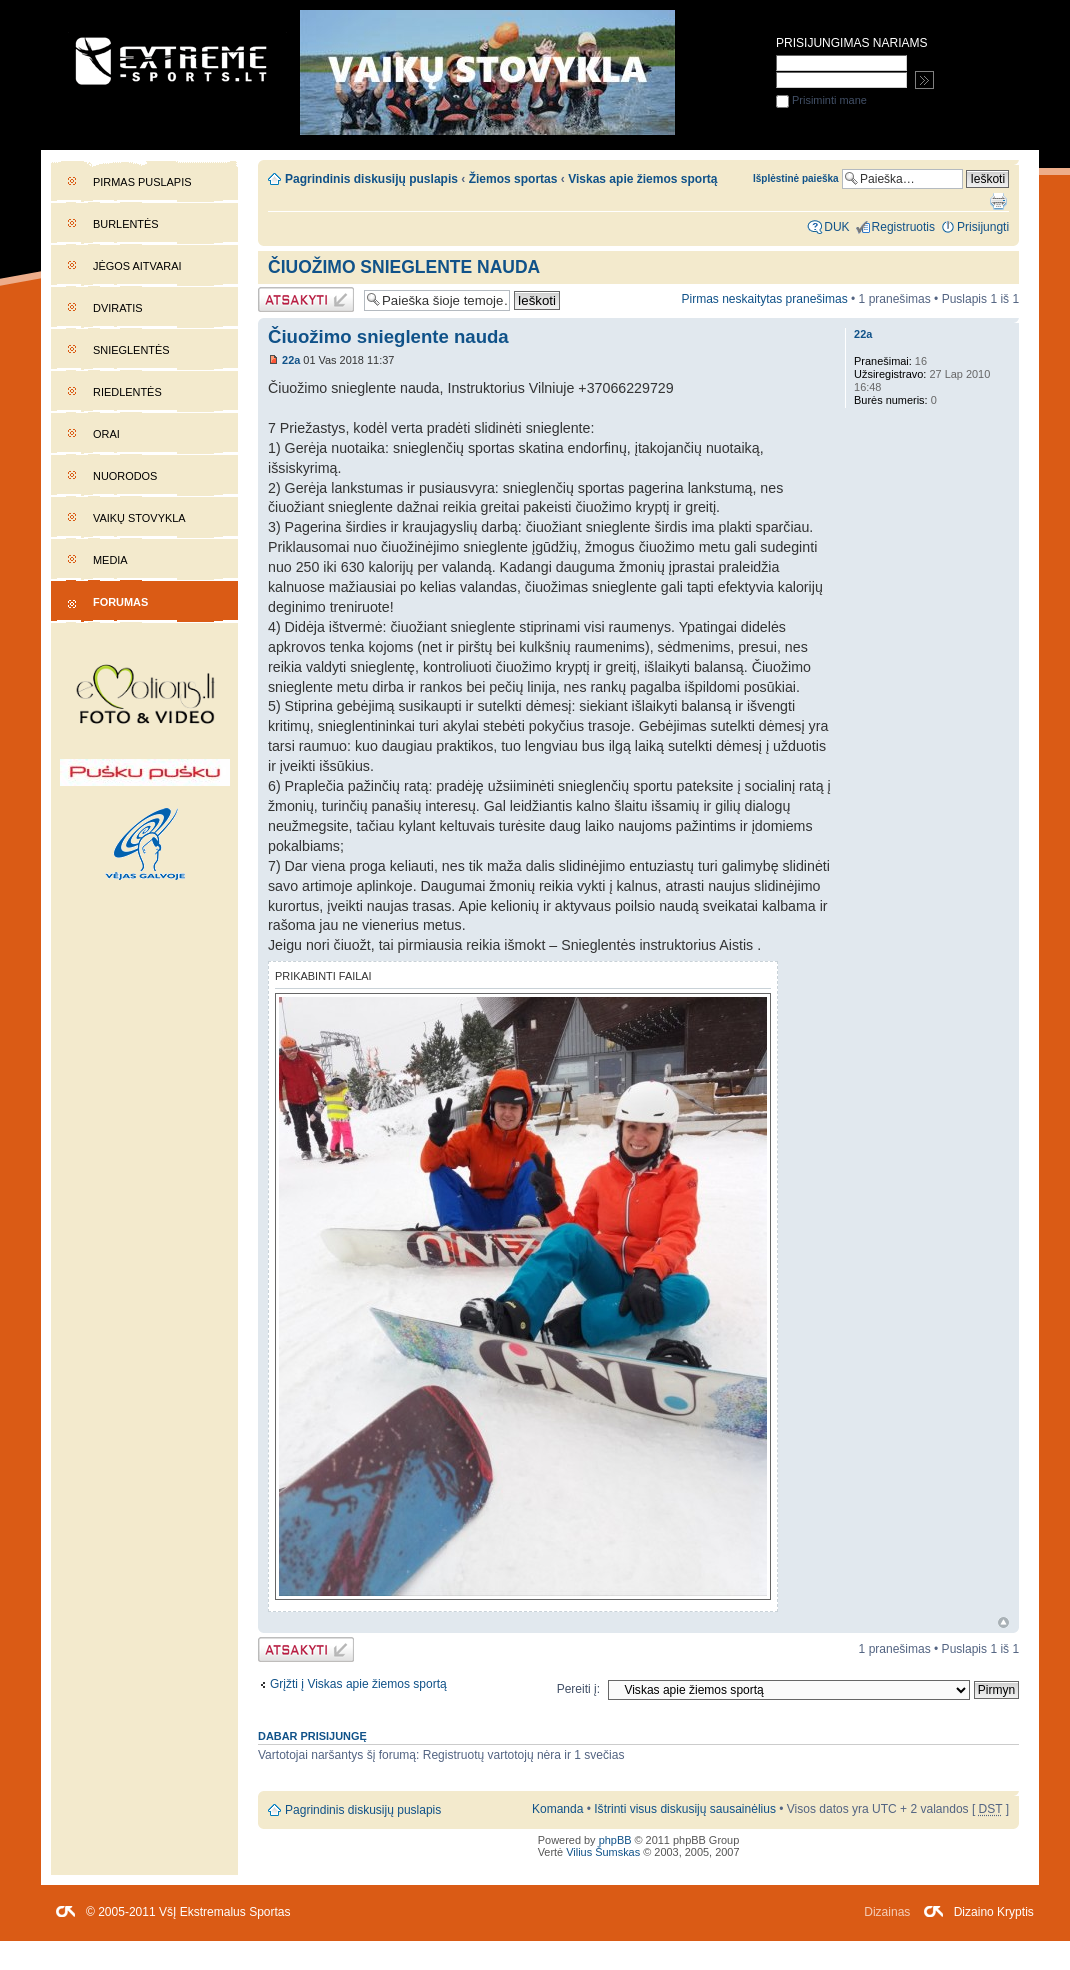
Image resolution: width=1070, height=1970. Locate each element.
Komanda (557, 1809)
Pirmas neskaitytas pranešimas (764, 299)
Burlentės (126, 224)
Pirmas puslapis (142, 182)
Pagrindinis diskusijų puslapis (371, 179)
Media (110, 560)
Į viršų (1003, 1622)
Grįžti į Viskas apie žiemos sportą (358, 1684)
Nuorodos (125, 476)
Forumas (120, 602)
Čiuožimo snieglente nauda (404, 267)
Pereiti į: (578, 1689)
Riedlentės (127, 392)
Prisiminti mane (821, 100)
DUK (836, 227)
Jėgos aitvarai (137, 266)
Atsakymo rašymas (306, 299)
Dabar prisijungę (312, 1736)
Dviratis (118, 308)
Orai (106, 434)
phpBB (615, 1840)
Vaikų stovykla (139, 518)
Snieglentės (131, 350)
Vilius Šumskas (603, 1852)
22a (291, 360)
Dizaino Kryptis (994, 1912)
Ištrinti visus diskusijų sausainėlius (685, 1809)
